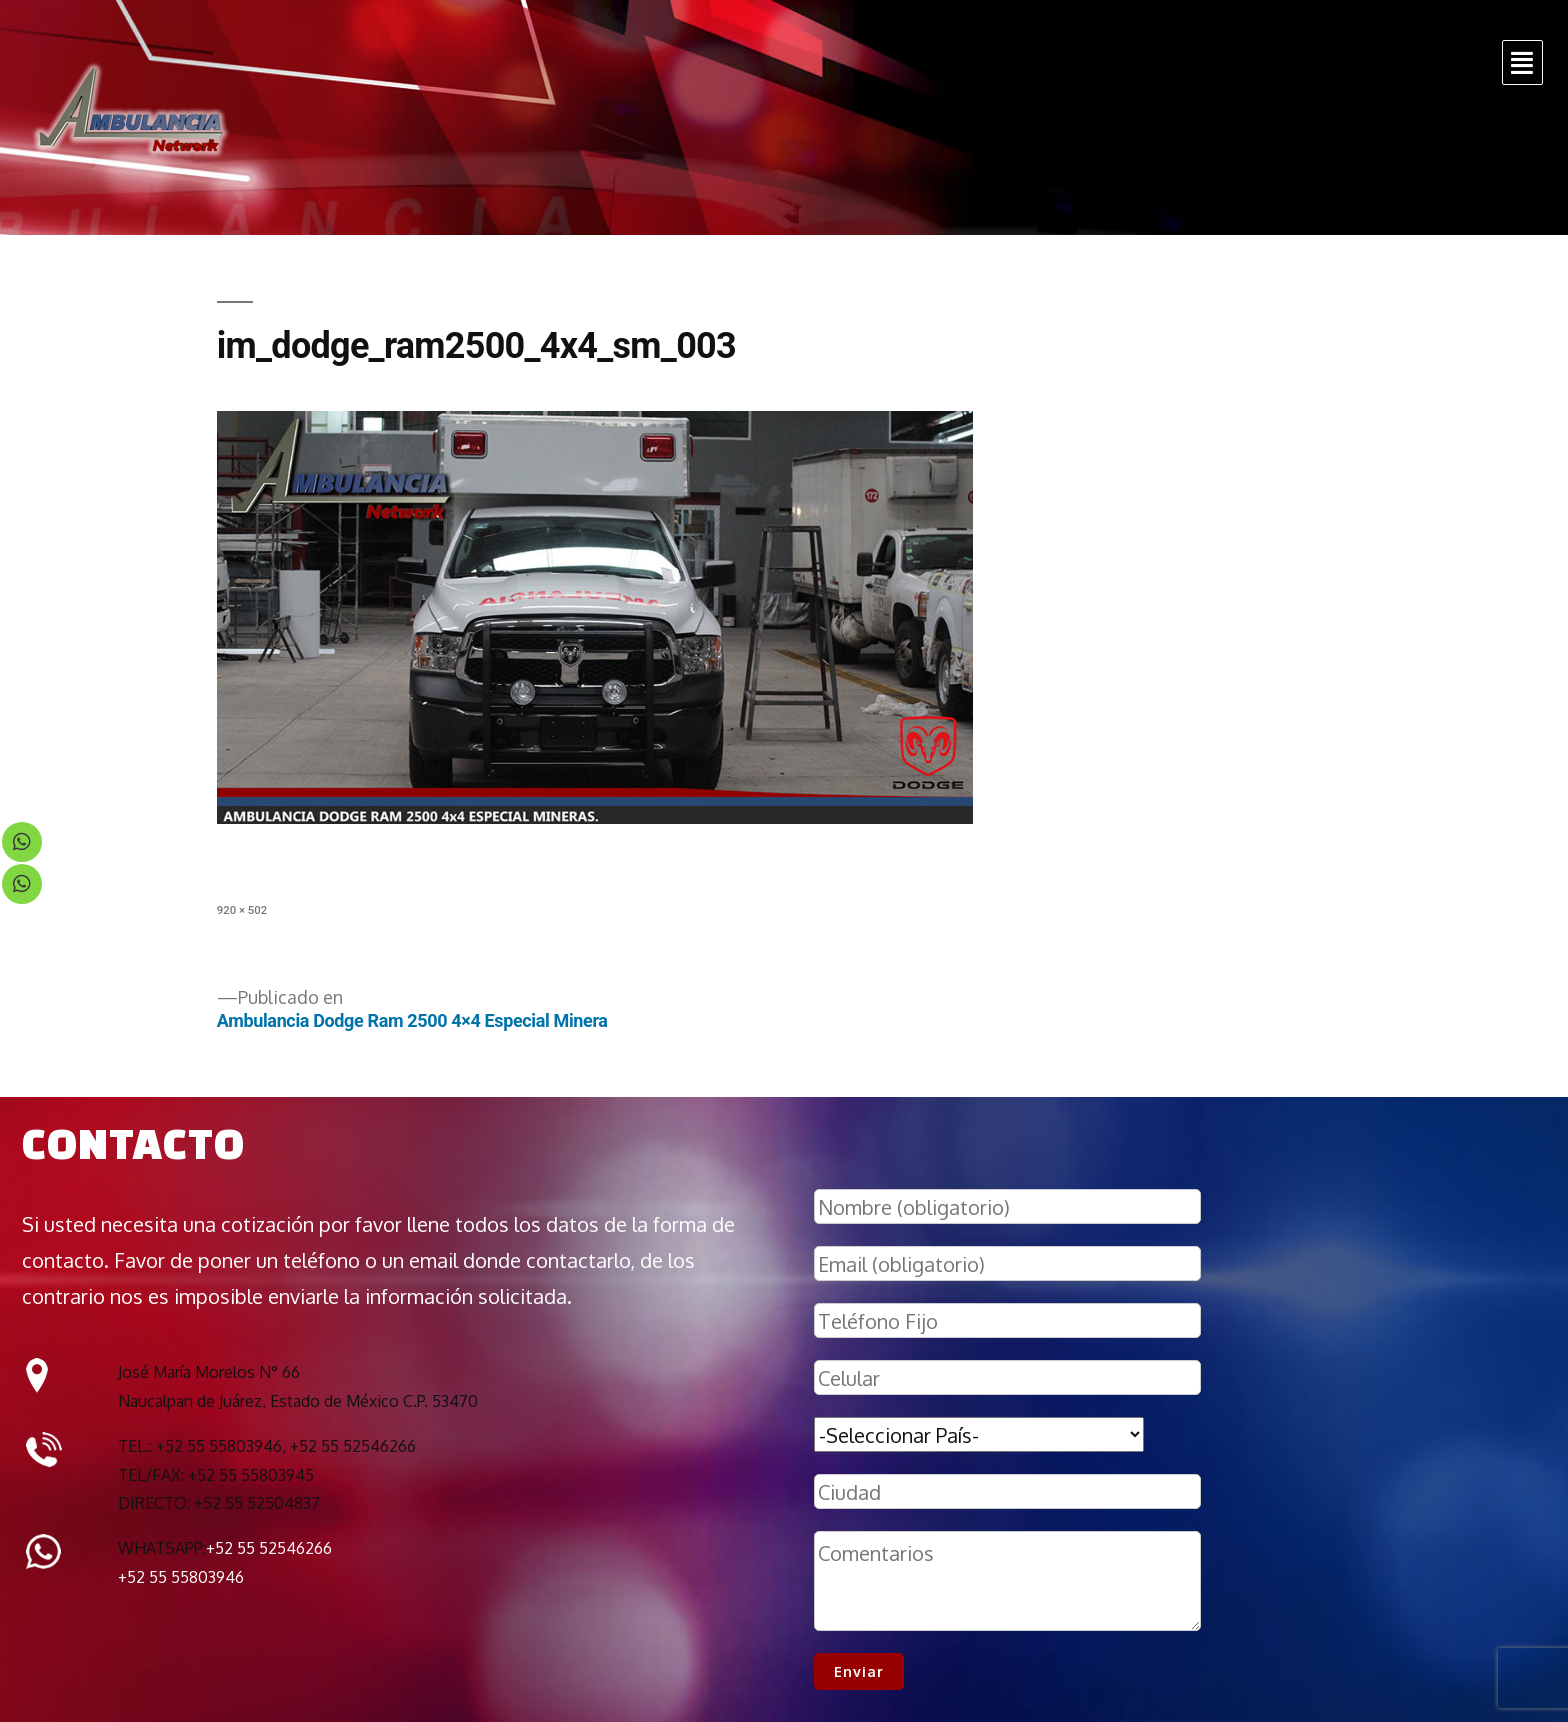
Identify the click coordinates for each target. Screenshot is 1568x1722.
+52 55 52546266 (269, 1548)
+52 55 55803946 (181, 1577)
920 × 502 (242, 910)
